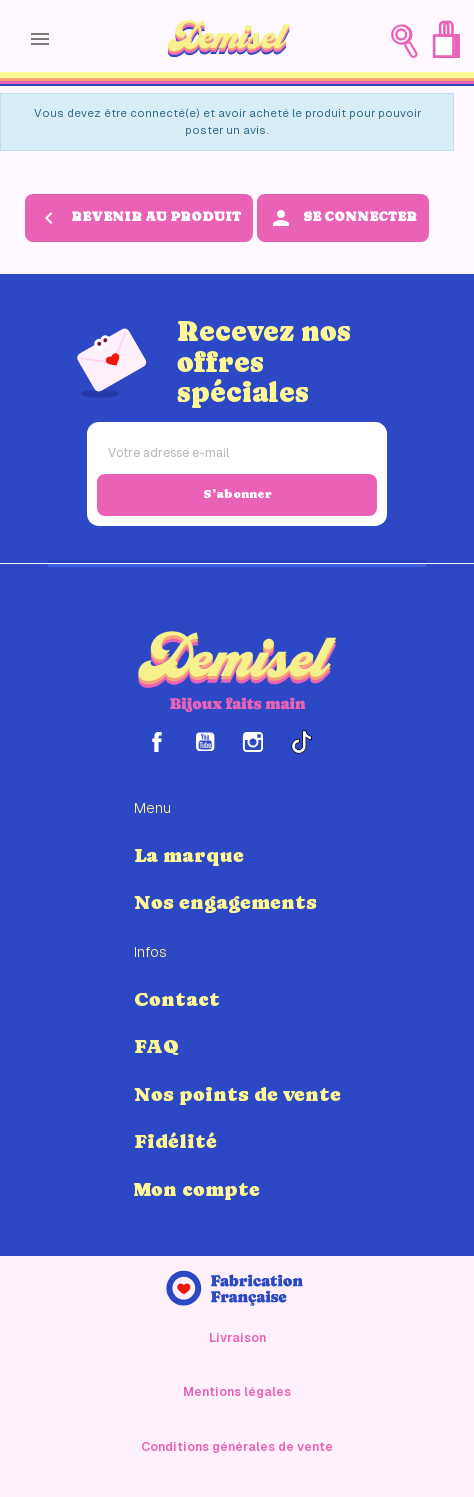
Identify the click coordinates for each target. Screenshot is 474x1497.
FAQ (156, 1046)
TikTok (301, 742)
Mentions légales (237, 1392)
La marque (189, 855)
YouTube (205, 742)
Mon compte (197, 1189)
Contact (177, 999)
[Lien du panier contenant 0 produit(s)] (446, 39)
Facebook (157, 742)
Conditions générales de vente (237, 1447)
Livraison (237, 1338)
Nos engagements (225, 902)
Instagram (253, 742)
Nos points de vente (237, 1094)
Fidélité (175, 1141)
